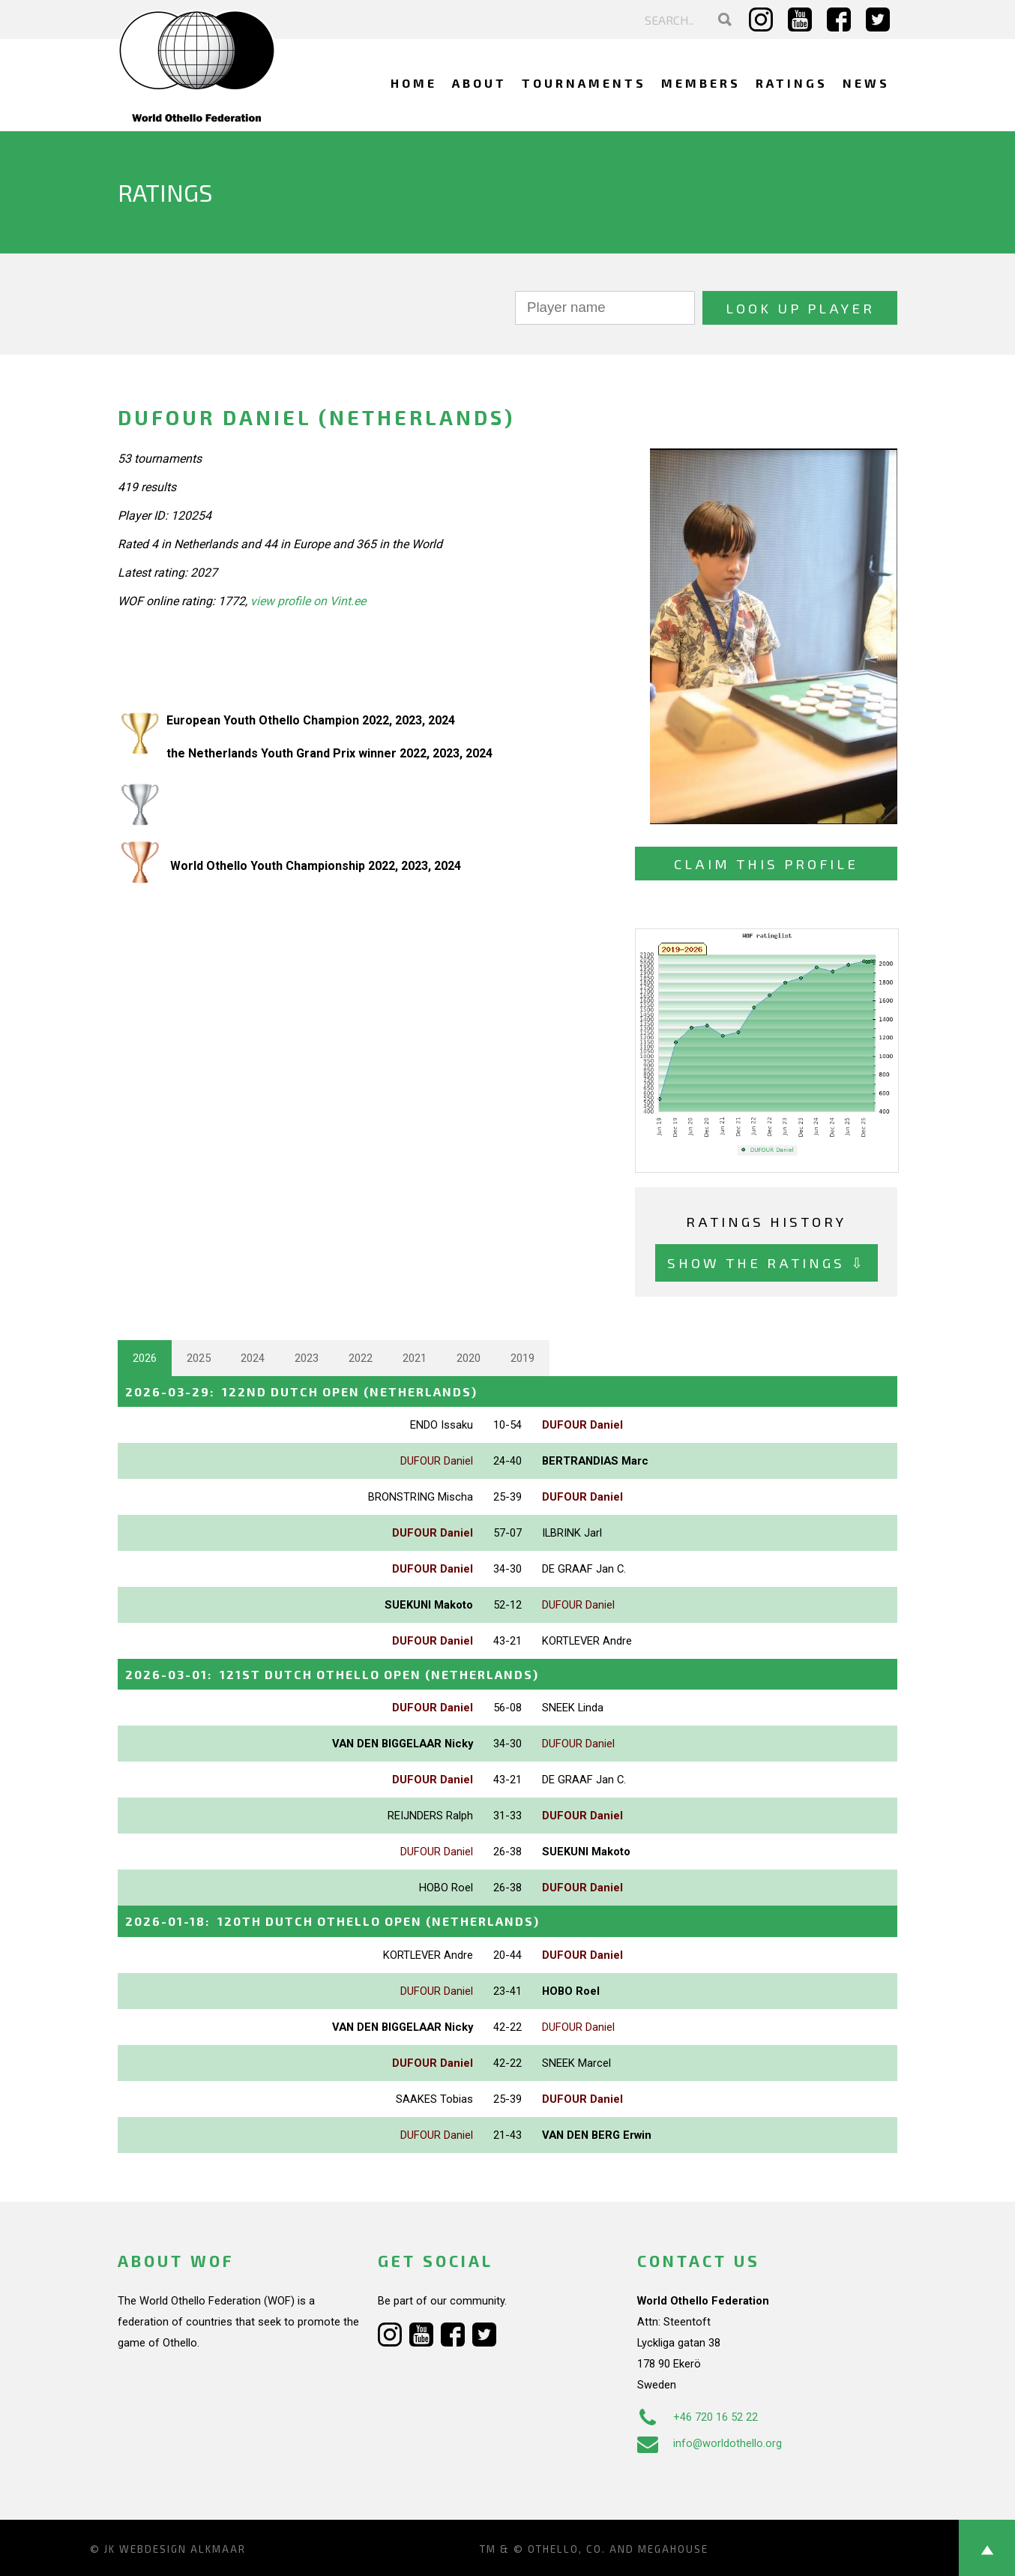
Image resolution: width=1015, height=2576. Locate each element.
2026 (145, 1358)
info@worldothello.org (709, 2443)
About (479, 83)
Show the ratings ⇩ (766, 1262)
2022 (361, 1358)
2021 (415, 1358)
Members (701, 83)
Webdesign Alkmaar (182, 2549)
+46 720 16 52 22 (697, 2417)
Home (414, 83)
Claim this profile (766, 863)
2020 (469, 1358)
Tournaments (584, 83)
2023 (307, 1358)
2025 (199, 1358)
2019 (522, 1358)
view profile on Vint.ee (308, 601)
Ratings (792, 83)
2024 (253, 1358)
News (866, 83)
